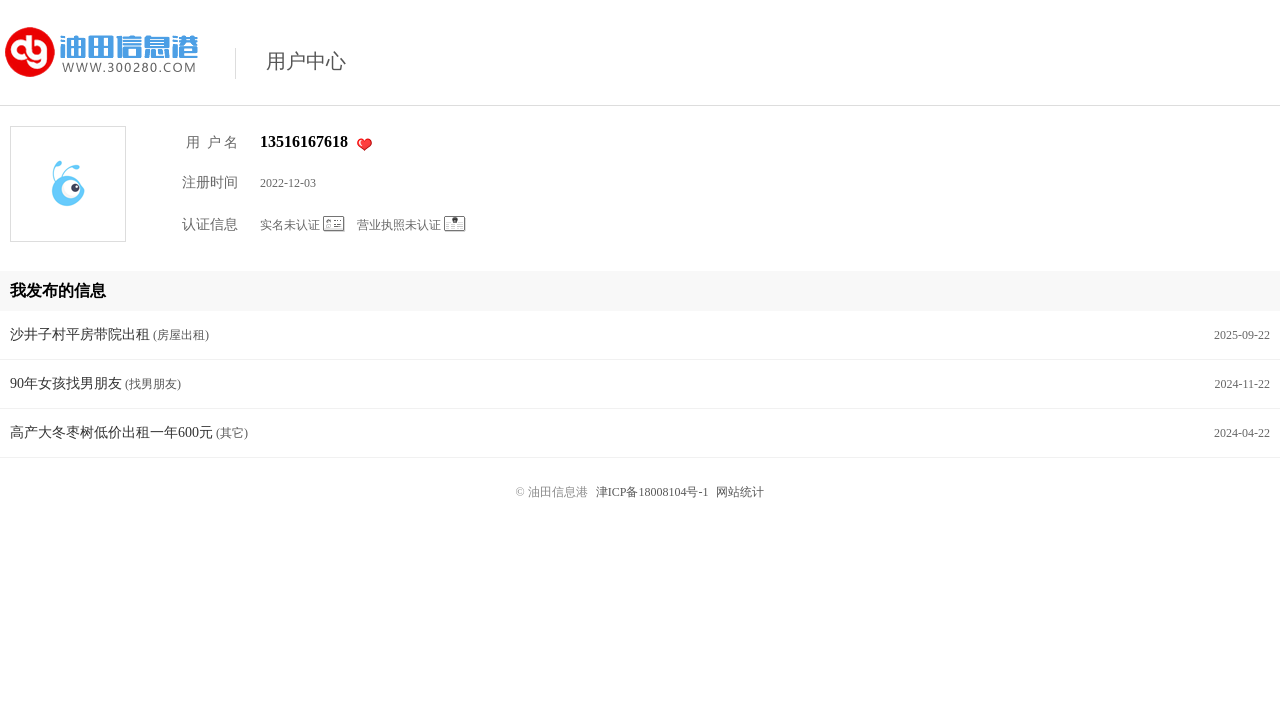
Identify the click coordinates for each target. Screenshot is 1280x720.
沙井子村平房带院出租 (80, 334)
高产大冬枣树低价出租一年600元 (111, 432)
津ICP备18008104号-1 (652, 492)
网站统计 (740, 492)
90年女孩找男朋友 (66, 383)
